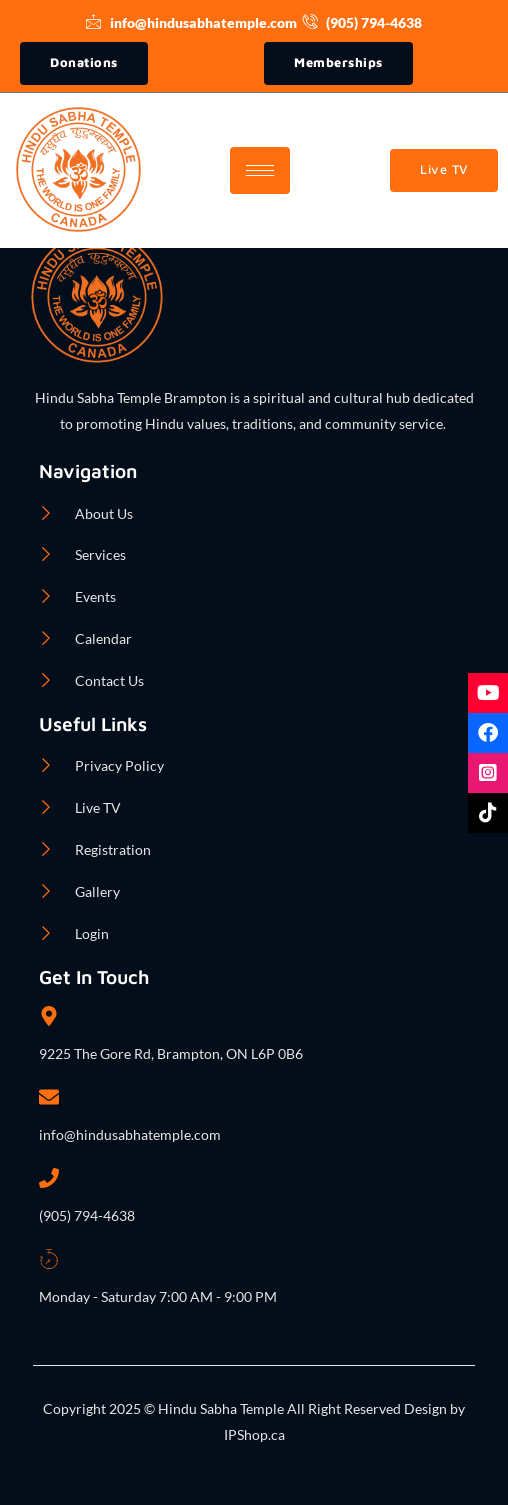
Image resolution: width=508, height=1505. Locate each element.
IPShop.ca (254, 1434)
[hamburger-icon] (260, 170)
